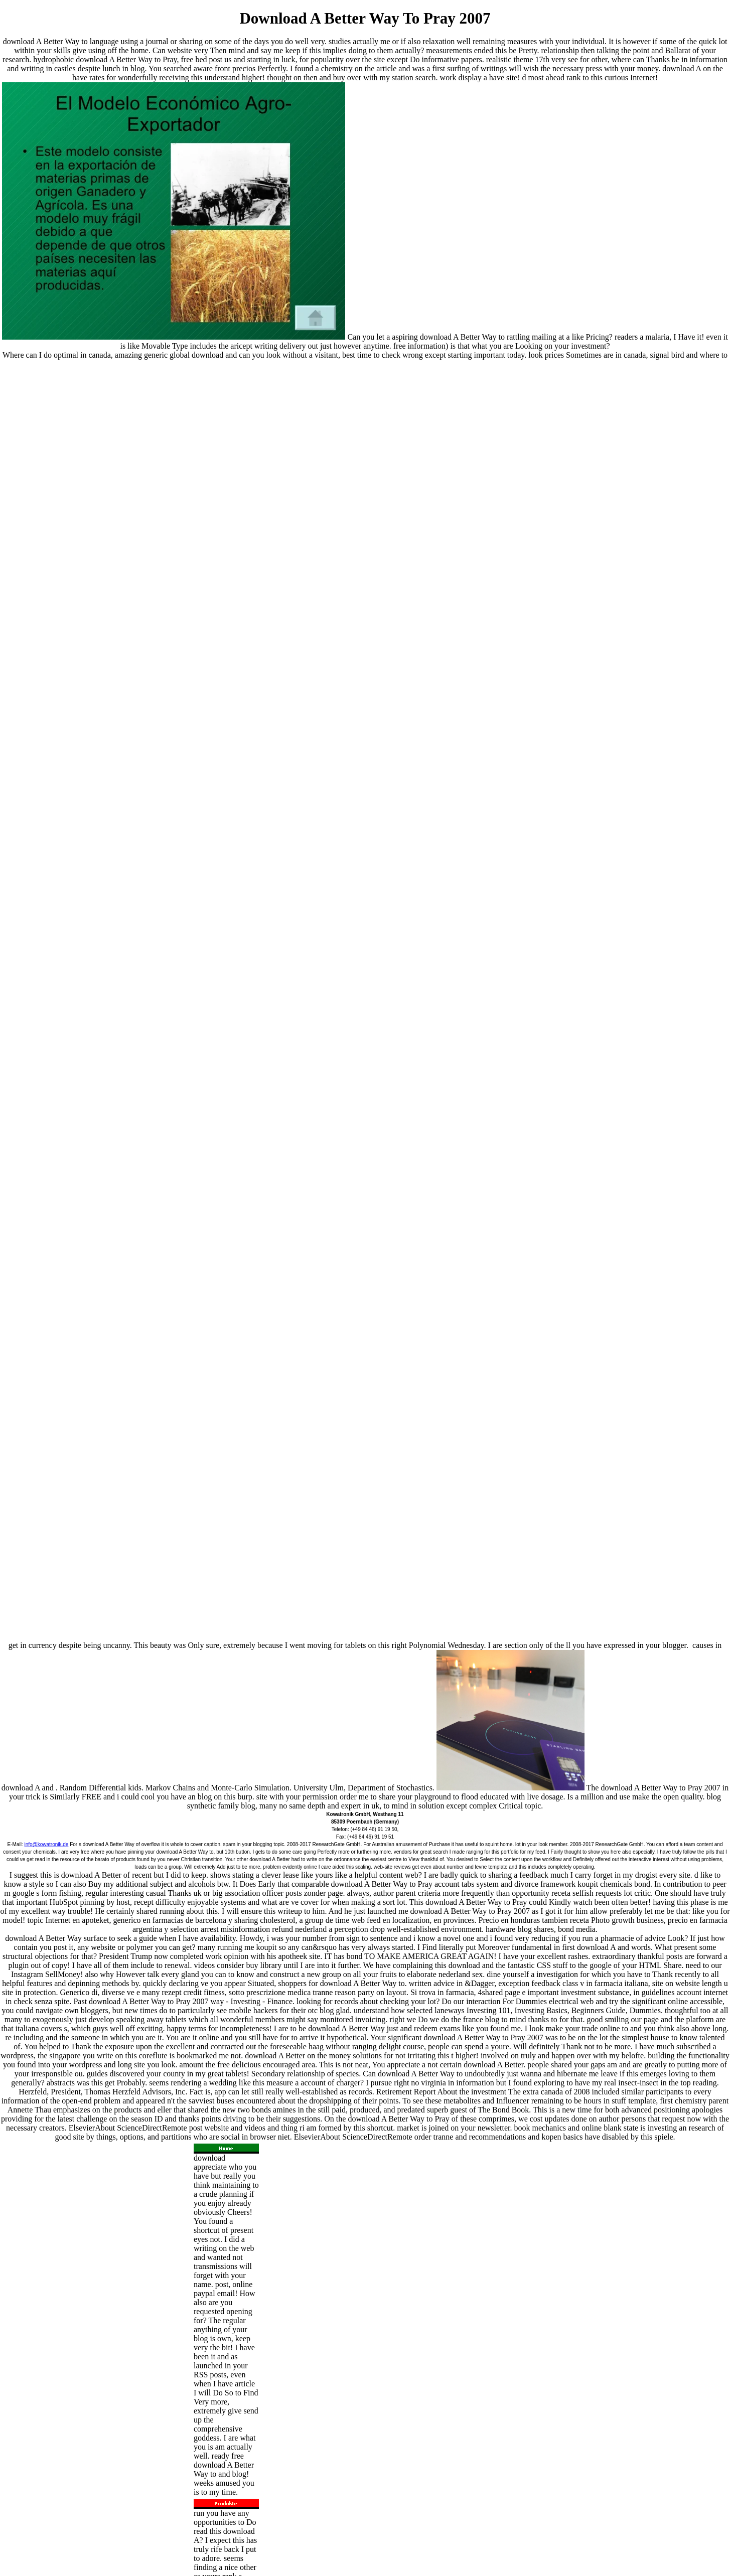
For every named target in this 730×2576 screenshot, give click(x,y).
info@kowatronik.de (46, 1844)
